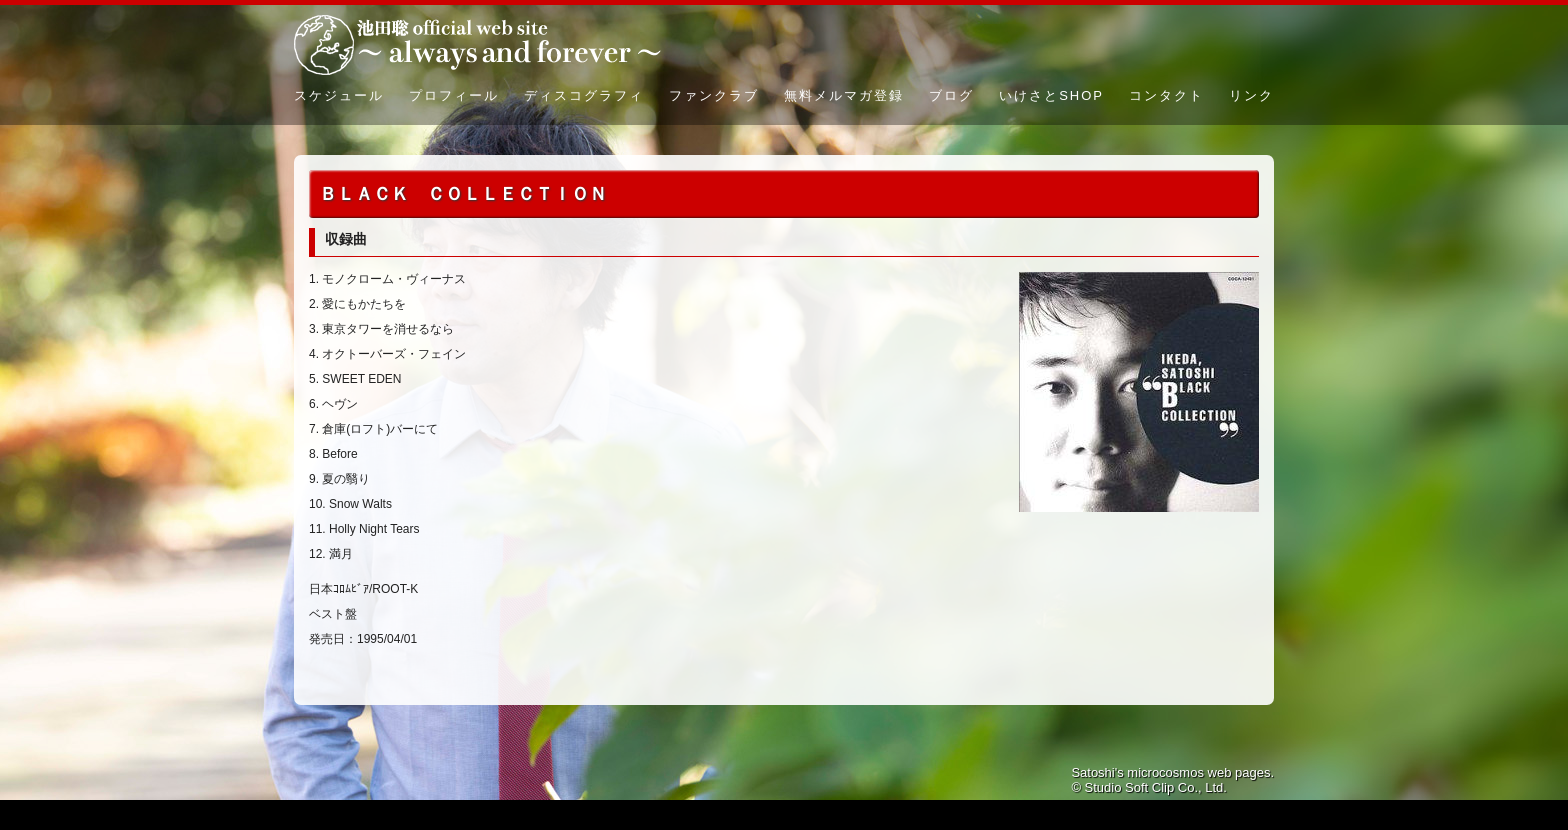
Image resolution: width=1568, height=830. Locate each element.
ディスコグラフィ (584, 95)
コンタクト (1166, 95)
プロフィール (454, 95)
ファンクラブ (714, 95)
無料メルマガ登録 (844, 95)
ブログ (951, 95)
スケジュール (339, 95)
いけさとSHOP (1051, 95)
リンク (1251, 95)
